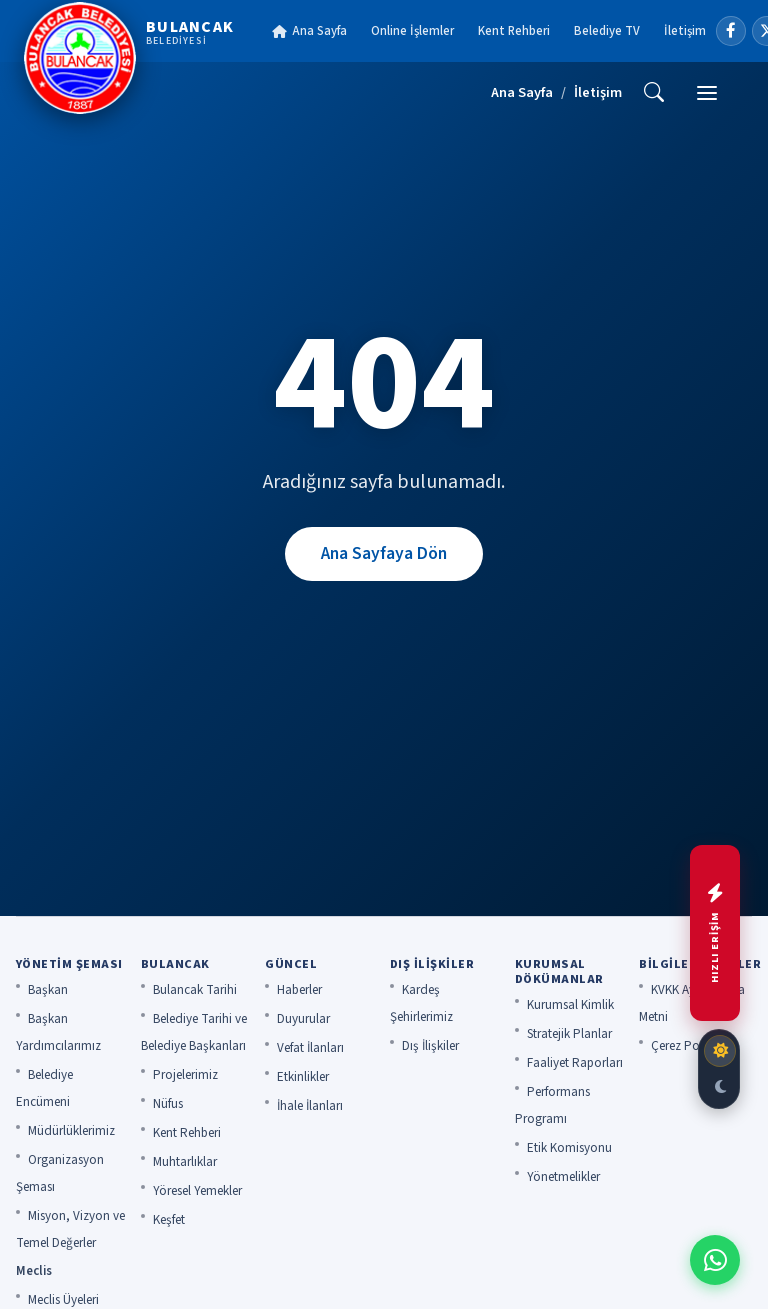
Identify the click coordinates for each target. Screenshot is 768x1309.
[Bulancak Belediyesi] (129, 58)
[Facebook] (731, 31)
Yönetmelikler (563, 1177)
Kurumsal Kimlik (570, 1005)
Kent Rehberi (514, 31)
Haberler (299, 990)
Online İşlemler (412, 31)
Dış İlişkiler (430, 1046)
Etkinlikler (303, 1077)
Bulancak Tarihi (195, 990)
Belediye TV (607, 31)
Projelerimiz (185, 1075)
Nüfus (168, 1104)
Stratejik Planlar (569, 1034)
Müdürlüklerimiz (71, 1131)
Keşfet (169, 1220)
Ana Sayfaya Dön (384, 553)
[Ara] (654, 93)
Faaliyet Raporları (575, 1063)
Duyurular (303, 1019)
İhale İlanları (310, 1106)
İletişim (685, 31)
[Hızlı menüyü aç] (715, 933)
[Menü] (707, 93)
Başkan (48, 990)
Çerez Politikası (692, 1046)
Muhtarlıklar (185, 1162)
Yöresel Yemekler (197, 1191)
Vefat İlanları (310, 1048)
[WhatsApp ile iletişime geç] (715, 1260)
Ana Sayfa (309, 31)
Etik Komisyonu (569, 1148)
